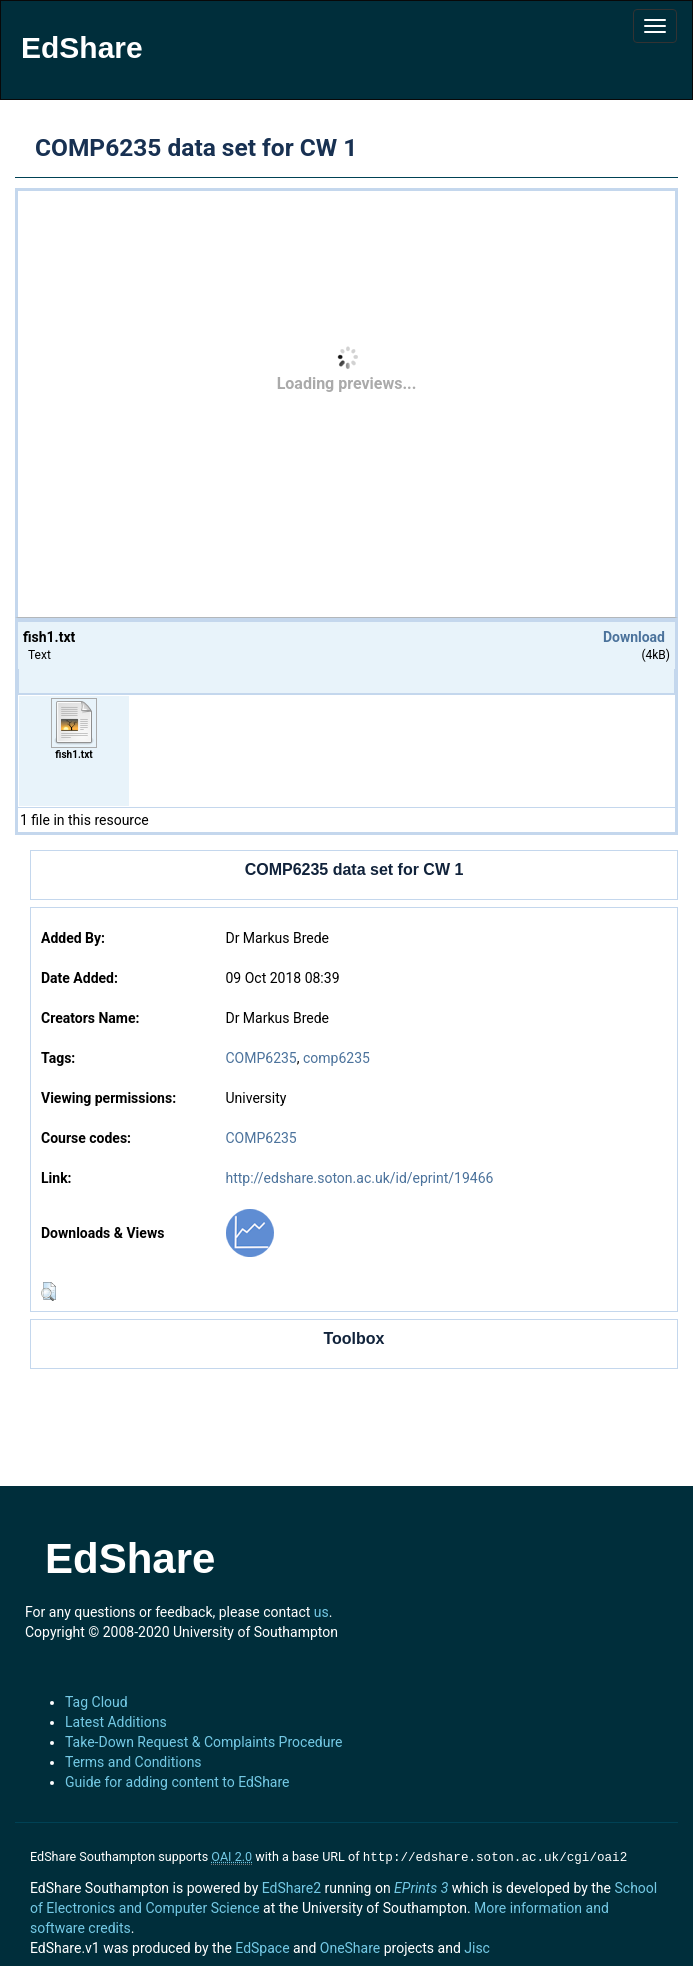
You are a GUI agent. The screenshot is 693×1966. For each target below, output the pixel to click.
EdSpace (262, 1946)
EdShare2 (291, 1886)
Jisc (477, 1946)
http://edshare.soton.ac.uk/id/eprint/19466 (359, 1178)
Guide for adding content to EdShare (177, 1782)
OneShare (350, 1946)
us (321, 1612)
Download (634, 637)
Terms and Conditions (133, 1762)
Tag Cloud (96, 1702)
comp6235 (336, 1058)
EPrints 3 (421, 1886)
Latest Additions (116, 1722)
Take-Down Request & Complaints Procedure (203, 1742)
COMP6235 (260, 1058)
